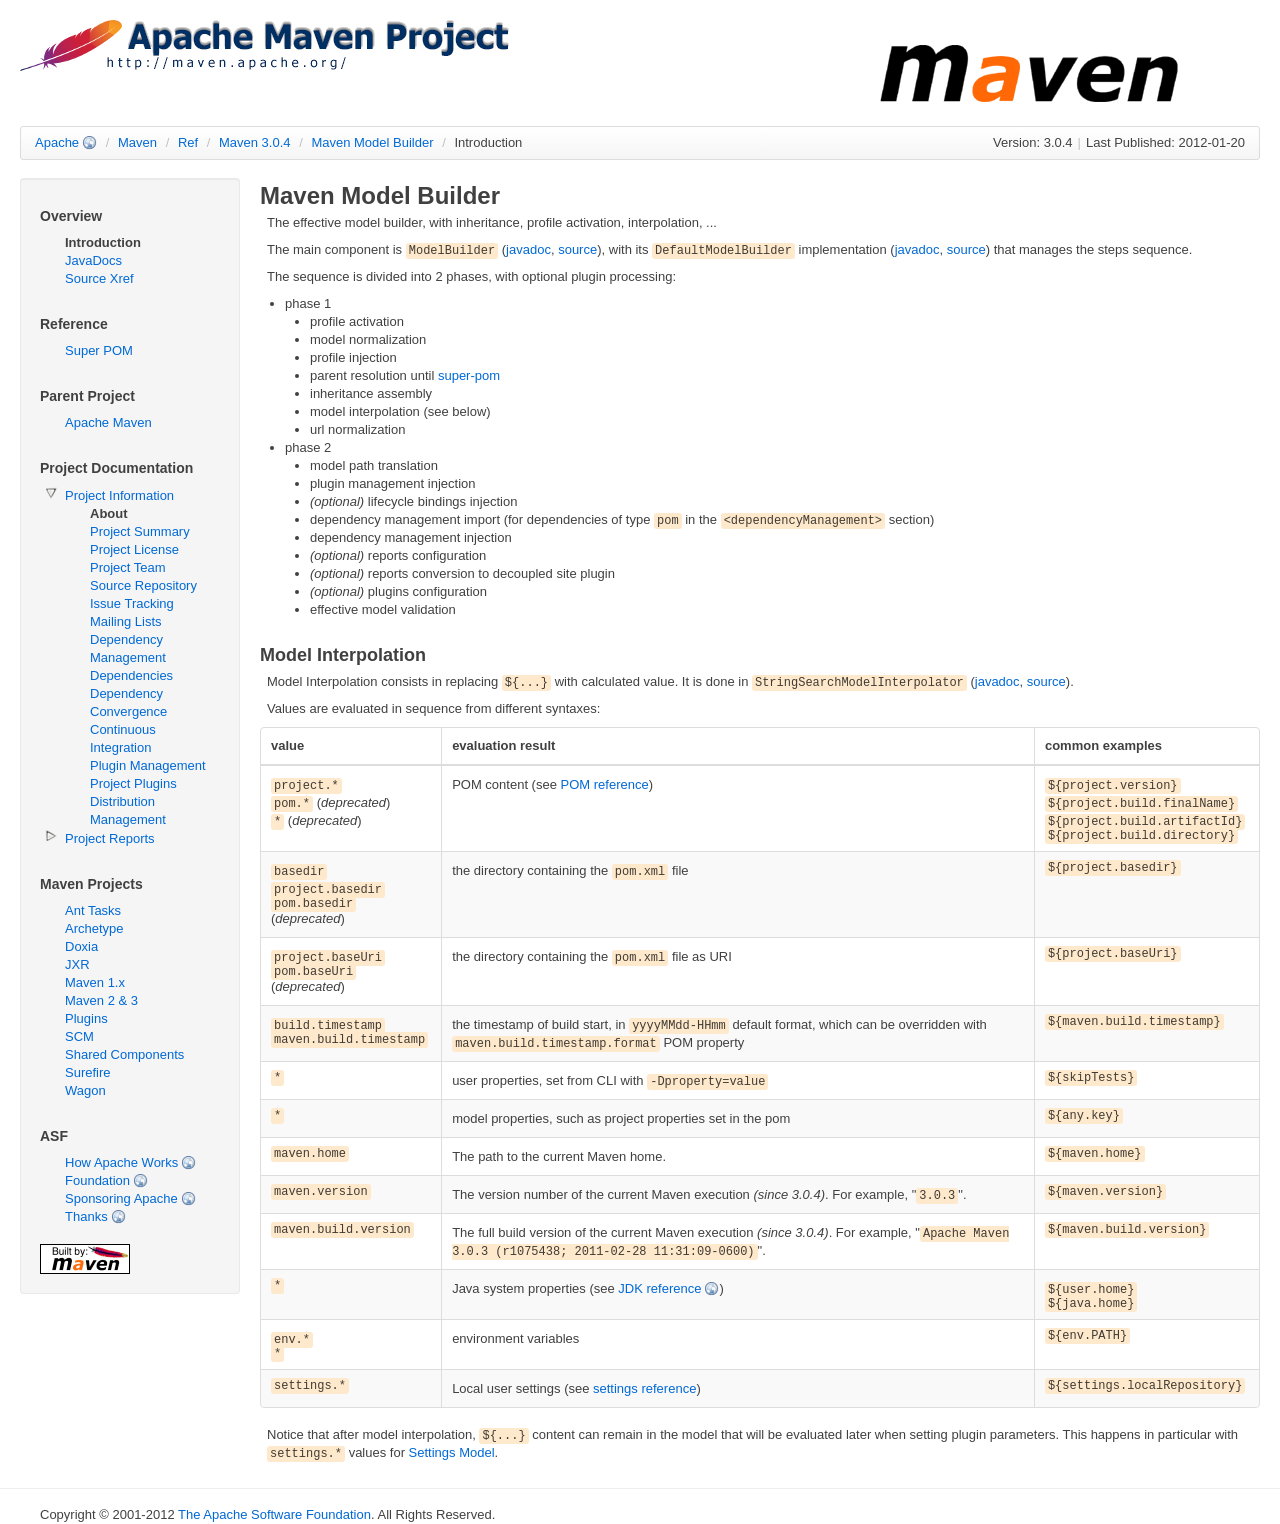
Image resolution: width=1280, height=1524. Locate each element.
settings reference (644, 1388)
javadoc (528, 249)
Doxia (81, 946)
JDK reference (659, 1288)
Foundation (97, 1180)
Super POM (99, 350)
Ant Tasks (93, 910)
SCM (79, 1036)
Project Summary (140, 531)
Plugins (86, 1018)
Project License (134, 549)
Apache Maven (108, 422)
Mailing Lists (126, 621)
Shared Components (124, 1054)
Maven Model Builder (372, 142)
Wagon (85, 1090)
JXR (77, 964)
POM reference (605, 784)
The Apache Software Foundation (274, 1514)
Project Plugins (133, 783)
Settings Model (452, 1452)
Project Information (119, 495)
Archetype (94, 928)
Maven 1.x (95, 982)
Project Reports (110, 838)
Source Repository (143, 585)
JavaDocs (93, 260)
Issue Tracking (132, 603)
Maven (137, 142)
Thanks (86, 1216)
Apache (57, 142)
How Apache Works (121, 1162)
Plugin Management (148, 765)
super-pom (469, 375)
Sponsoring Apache (121, 1198)
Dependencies (131, 675)
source (577, 249)
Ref (188, 142)
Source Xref (99, 278)
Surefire (88, 1072)
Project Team (128, 567)
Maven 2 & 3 (101, 1000)
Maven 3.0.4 (255, 142)
